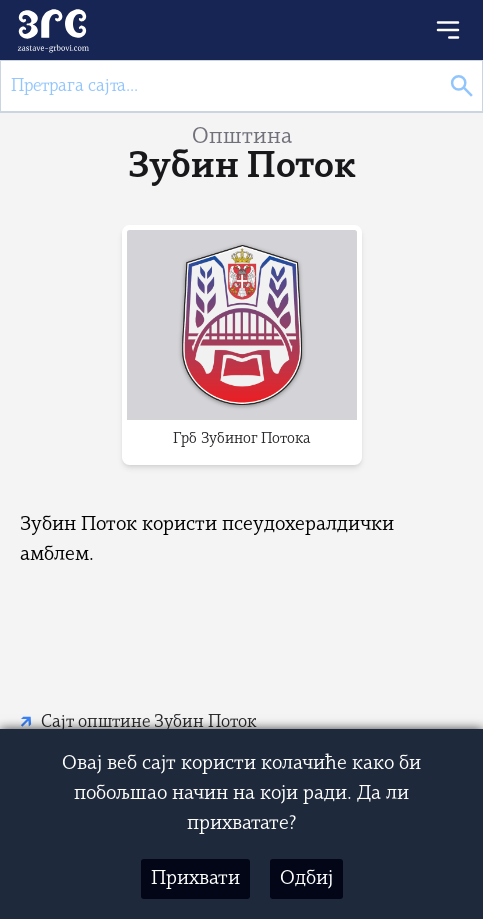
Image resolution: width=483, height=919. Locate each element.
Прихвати (195, 879)
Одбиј (306, 879)
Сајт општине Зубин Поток (149, 722)
